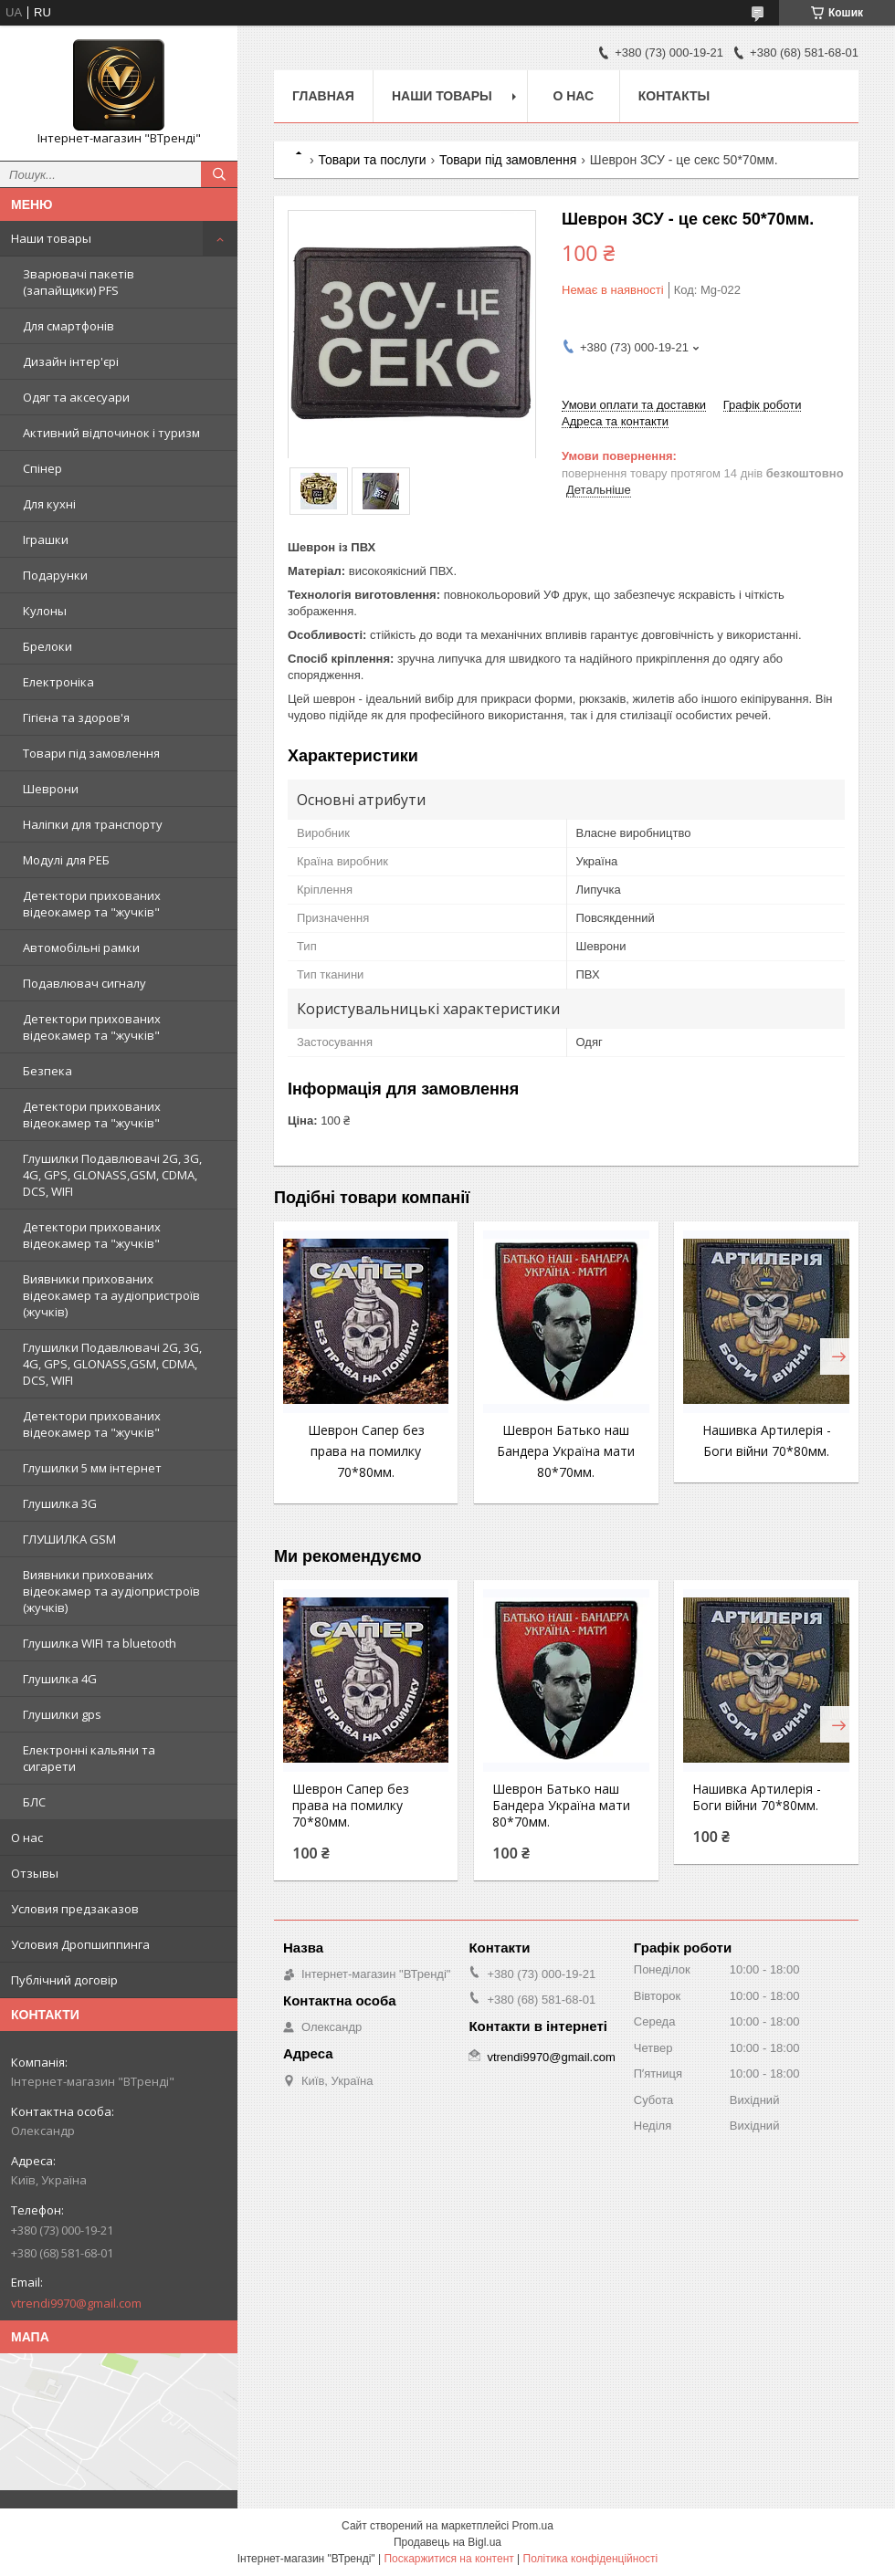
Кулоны (45, 610)
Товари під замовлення (91, 753)
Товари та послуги (372, 159)
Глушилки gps (62, 1714)
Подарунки (55, 575)
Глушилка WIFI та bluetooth (99, 1643)
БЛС (34, 1802)
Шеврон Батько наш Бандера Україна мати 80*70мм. (566, 1451)
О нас (27, 1837)
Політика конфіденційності (590, 2558)
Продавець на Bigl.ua (447, 2542)
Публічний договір (64, 1980)
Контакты (674, 96)
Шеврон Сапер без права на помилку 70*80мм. (366, 1451)
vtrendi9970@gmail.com (76, 2303)
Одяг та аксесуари (76, 397)
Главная (323, 96)
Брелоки (47, 646)
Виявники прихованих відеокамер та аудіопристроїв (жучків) (111, 1295)
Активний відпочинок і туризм (111, 432)
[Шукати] (219, 174)
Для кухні (49, 504)
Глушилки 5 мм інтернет (92, 1468)
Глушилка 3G (60, 1503)
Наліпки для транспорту (93, 824)
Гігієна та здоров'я (76, 717)
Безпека (47, 1071)
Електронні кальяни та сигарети (89, 1758)
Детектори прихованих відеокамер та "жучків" (92, 903)
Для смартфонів (68, 326)
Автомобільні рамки (81, 947)
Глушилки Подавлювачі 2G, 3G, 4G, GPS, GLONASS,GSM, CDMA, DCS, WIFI (112, 1174)
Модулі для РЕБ (66, 860)
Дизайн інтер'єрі (71, 361)
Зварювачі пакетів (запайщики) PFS (78, 282)
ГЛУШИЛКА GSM (69, 1539)
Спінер (42, 468)
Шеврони (51, 788)
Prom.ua (532, 2525)
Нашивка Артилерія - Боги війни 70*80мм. (756, 1797)
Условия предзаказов (75, 1909)
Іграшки (45, 539)
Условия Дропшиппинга (80, 1944)
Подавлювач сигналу (84, 983)
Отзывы (34, 1873)
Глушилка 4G (60, 1678)
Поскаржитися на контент (448, 2558)
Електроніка (58, 682)
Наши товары (51, 238)
